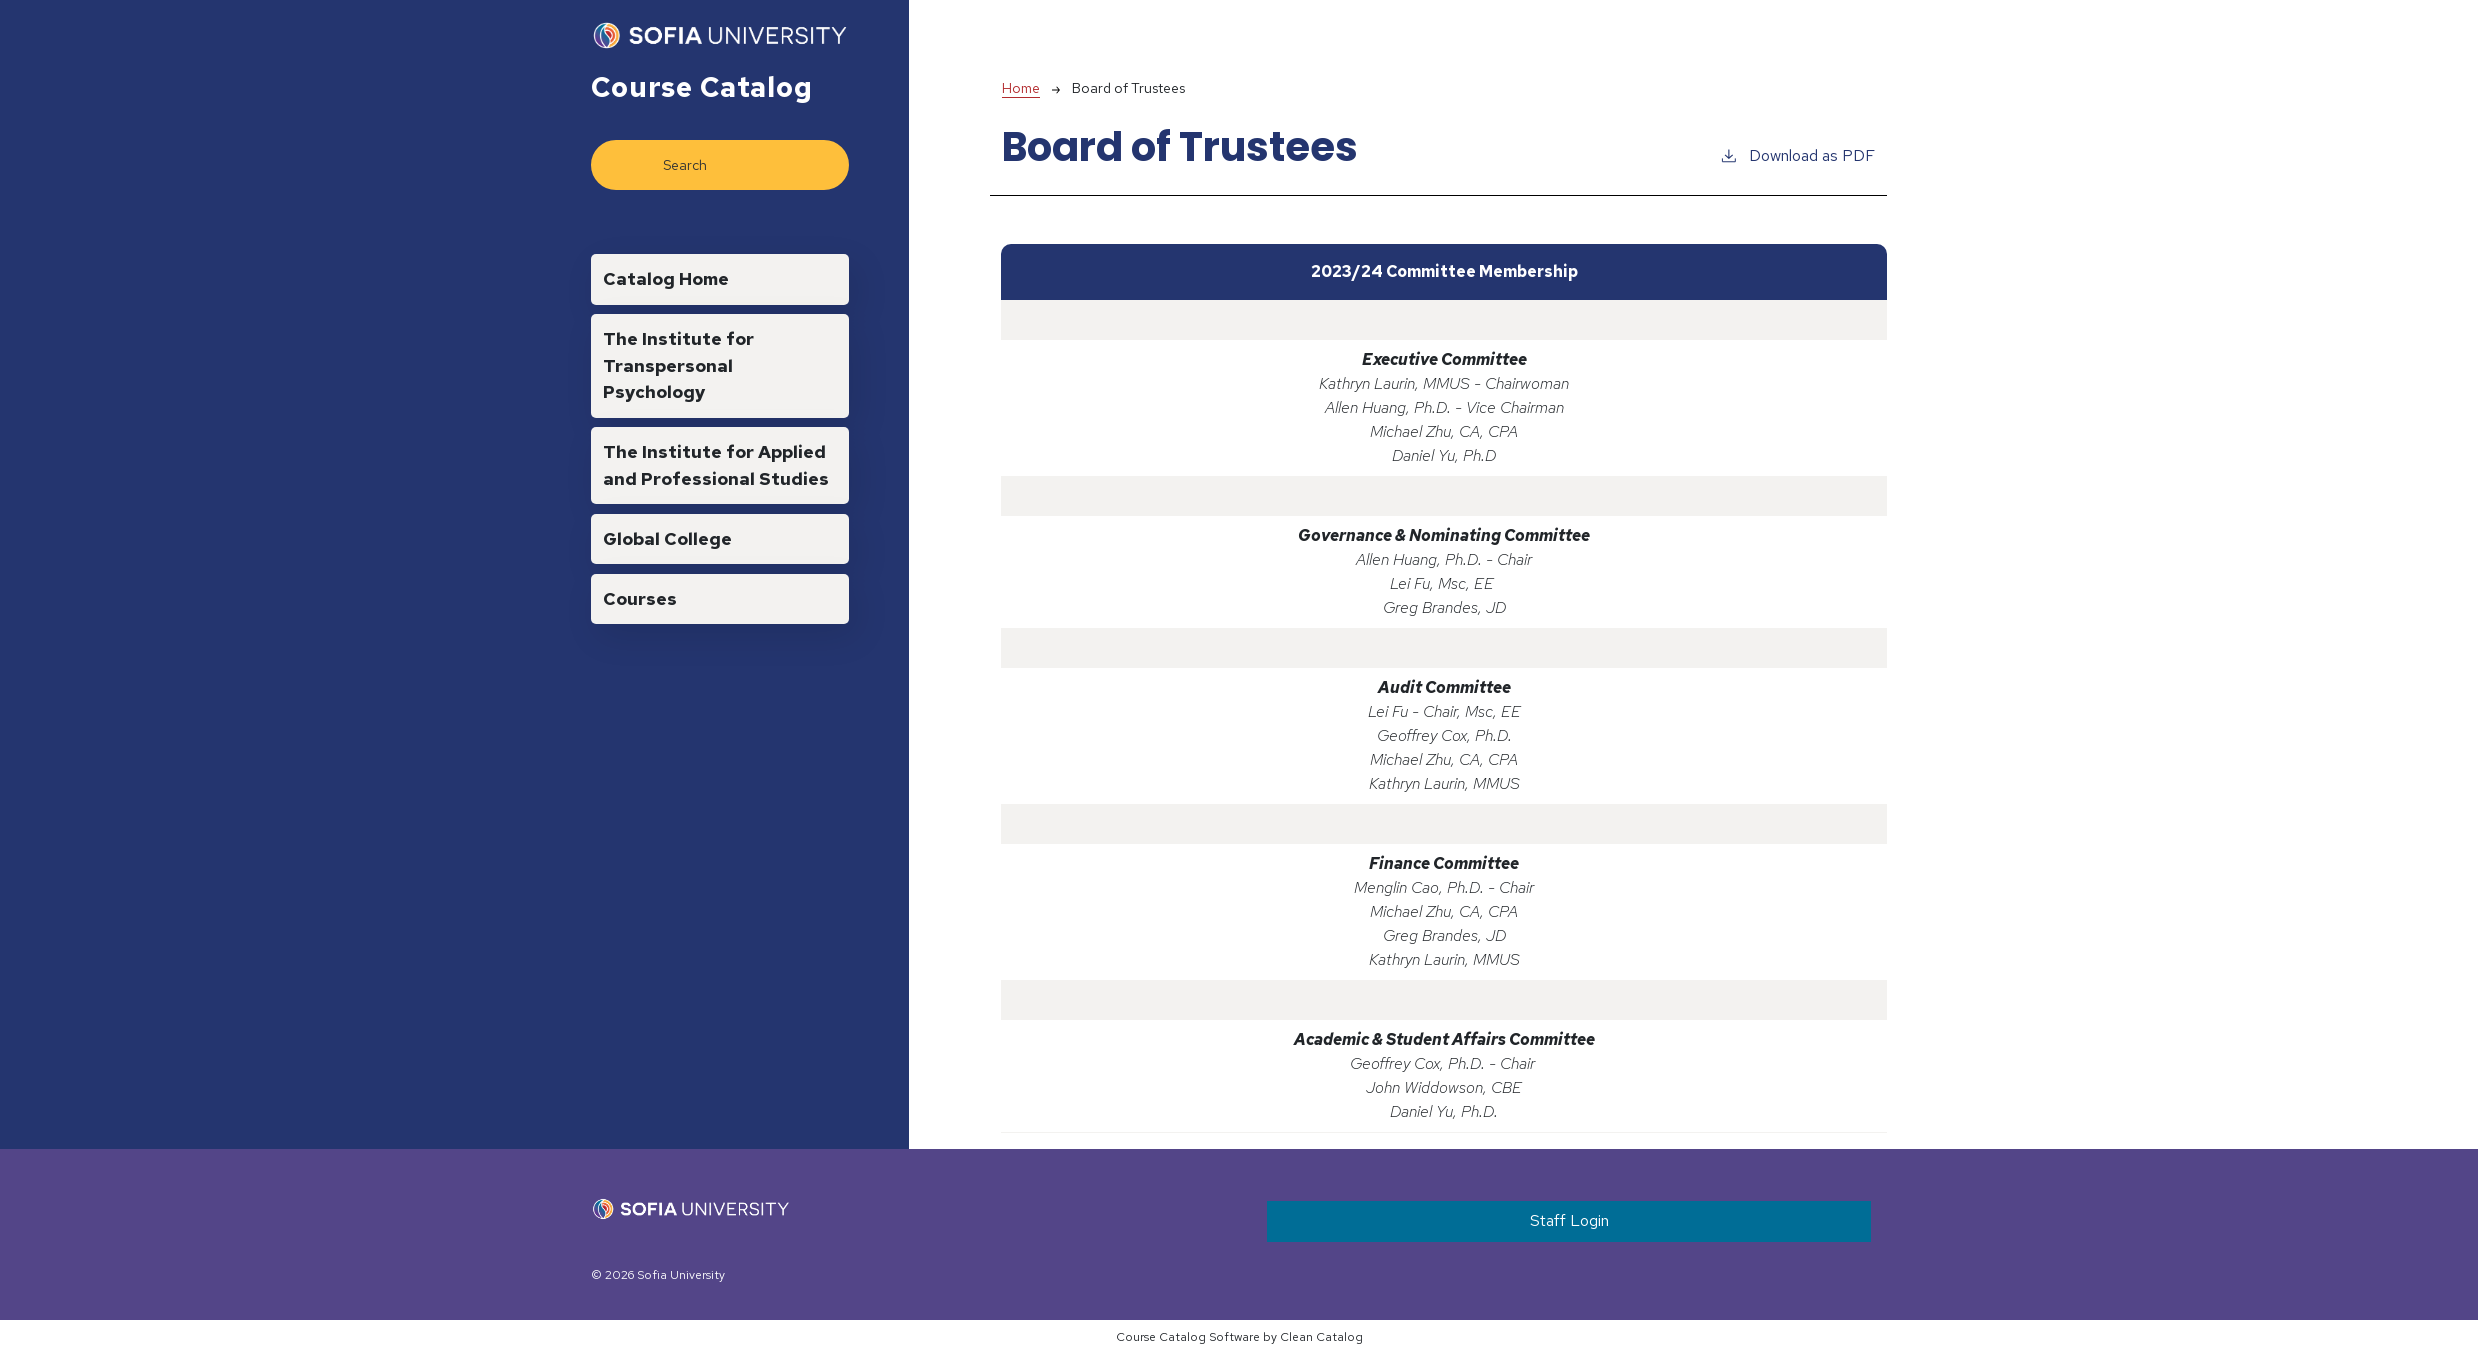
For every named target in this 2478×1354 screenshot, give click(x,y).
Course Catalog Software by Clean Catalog (1239, 1337)
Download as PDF (1797, 155)
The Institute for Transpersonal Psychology (678, 365)
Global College (667, 538)
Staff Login (1569, 1220)
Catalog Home (666, 278)
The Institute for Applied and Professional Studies (716, 464)
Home (1021, 88)
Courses (640, 598)
